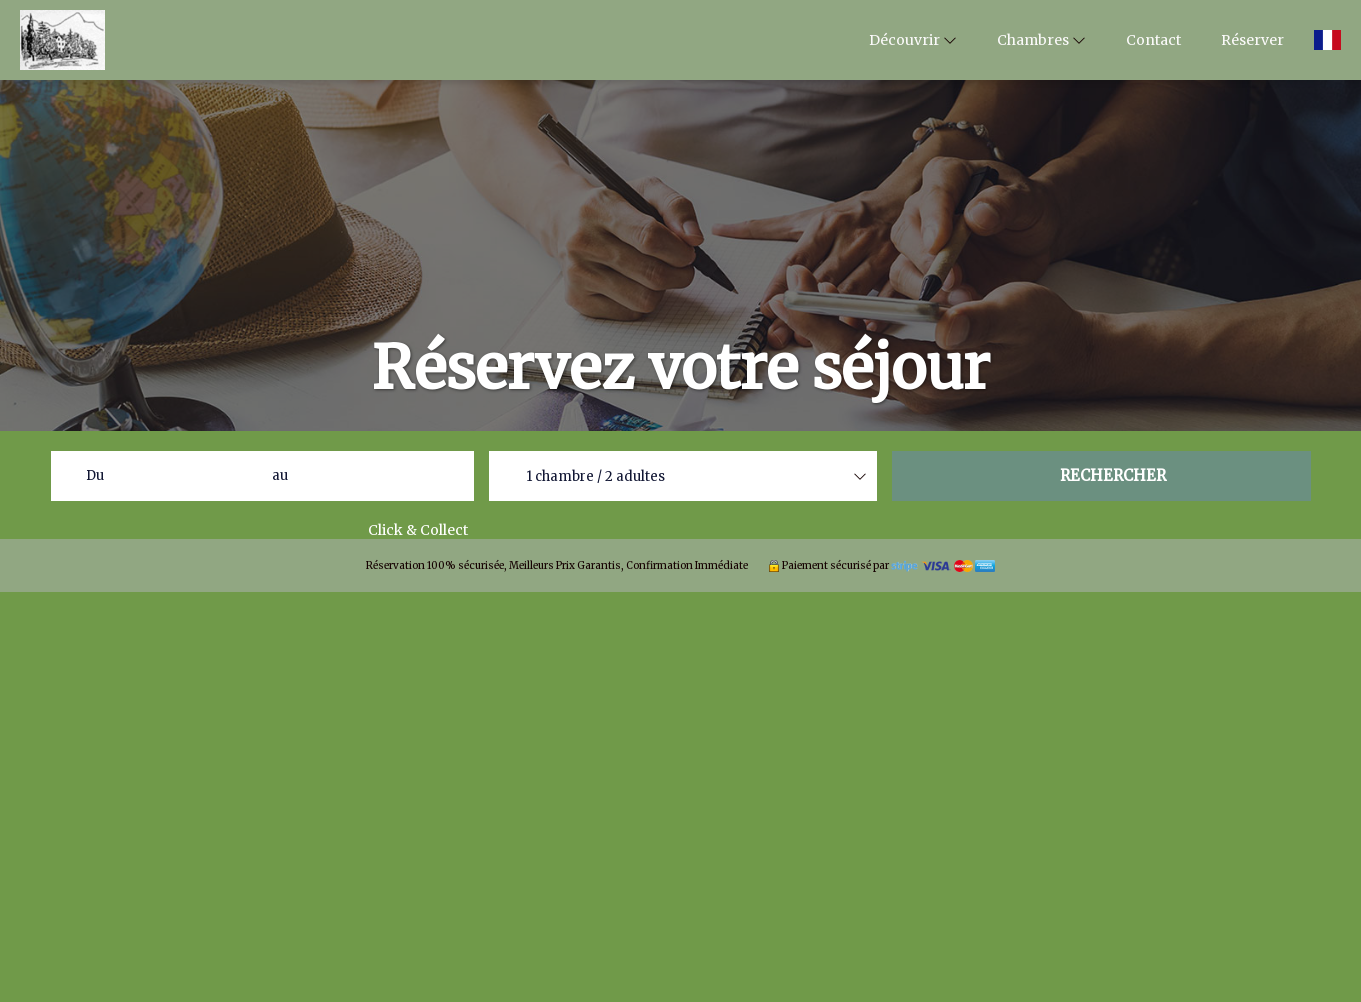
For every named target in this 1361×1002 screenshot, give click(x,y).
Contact (1153, 40)
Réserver (1252, 40)
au (280, 475)
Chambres (1041, 40)
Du (95, 475)
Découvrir (913, 40)
